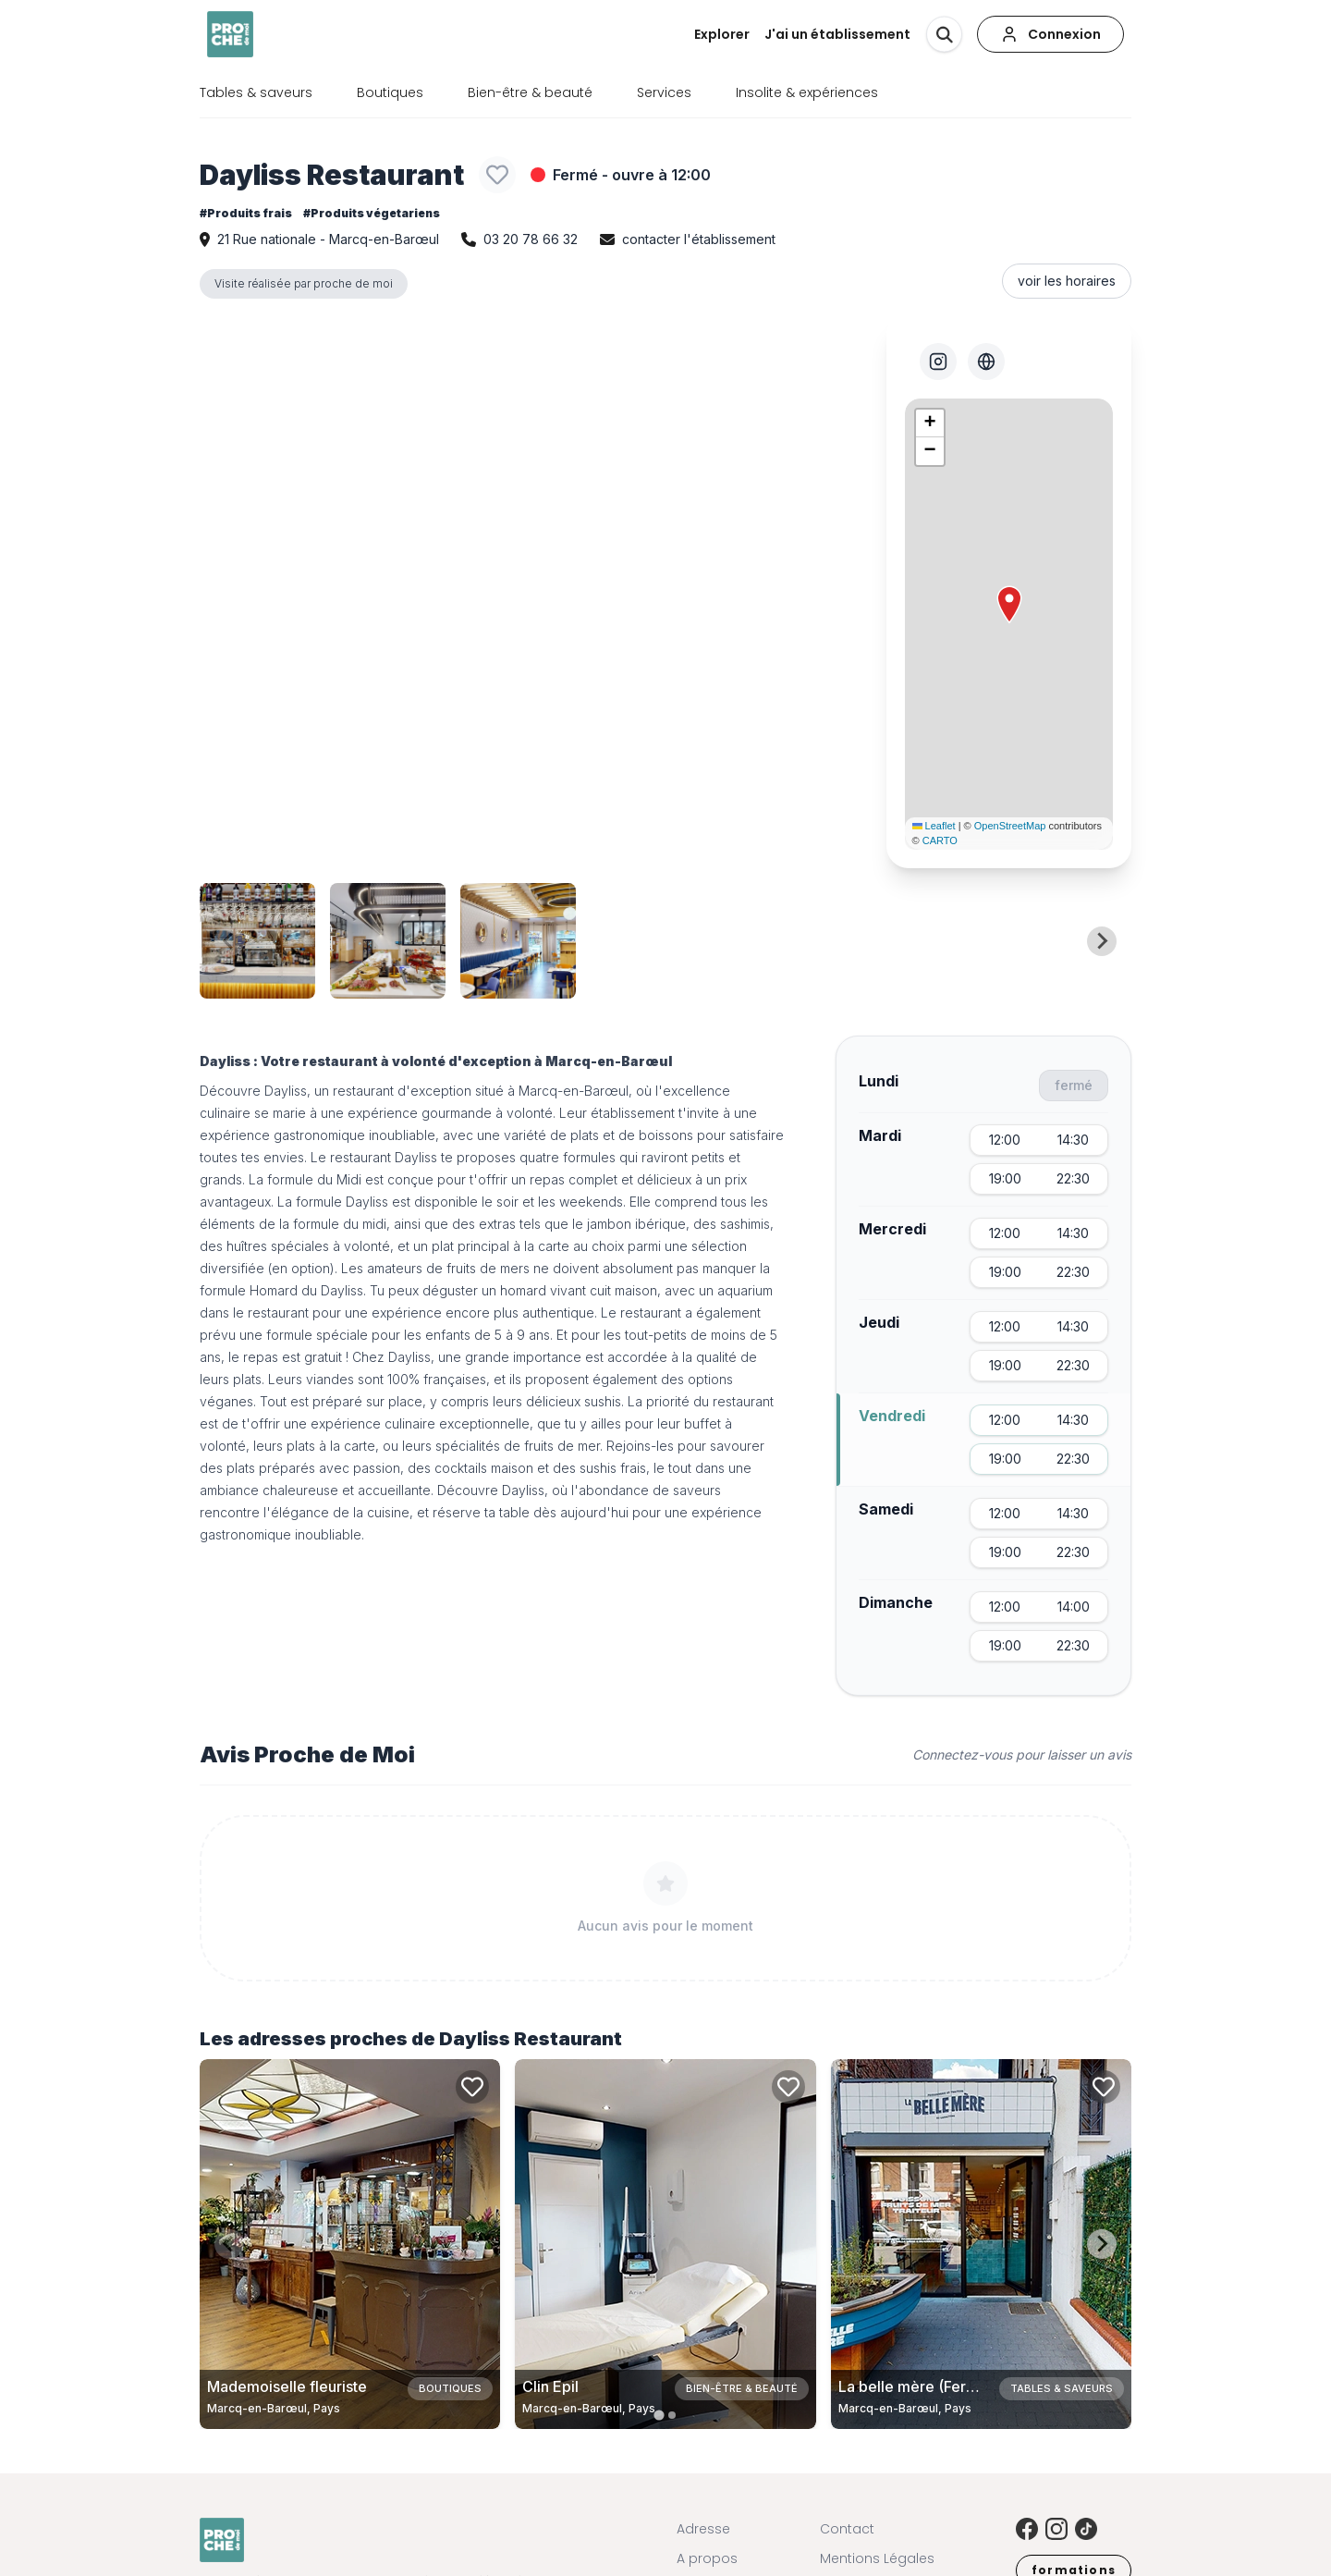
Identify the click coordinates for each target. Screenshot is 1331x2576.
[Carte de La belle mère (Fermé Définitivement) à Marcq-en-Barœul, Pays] (981, 2244)
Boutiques (390, 92)
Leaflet (934, 825)
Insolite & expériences (807, 92)
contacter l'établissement (698, 239)
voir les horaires (1067, 280)
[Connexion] (1050, 34)
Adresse (703, 2529)
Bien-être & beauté (530, 92)
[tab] (658, 2415)
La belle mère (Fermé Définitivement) (968, 2386)
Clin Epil (550, 2386)
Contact (847, 2529)
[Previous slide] (229, 941)
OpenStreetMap (1010, 825)
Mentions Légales (877, 2558)
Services (664, 92)
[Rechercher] (944, 35)
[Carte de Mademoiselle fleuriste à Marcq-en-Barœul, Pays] (350, 2244)
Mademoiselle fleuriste (287, 2386)
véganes (226, 1401)
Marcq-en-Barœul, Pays (273, 2408)
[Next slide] (1102, 941)
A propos (707, 2558)
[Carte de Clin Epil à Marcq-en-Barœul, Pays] (665, 2244)
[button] (1009, 604)
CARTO (940, 840)
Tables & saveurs (256, 92)
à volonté (524, 1113)
